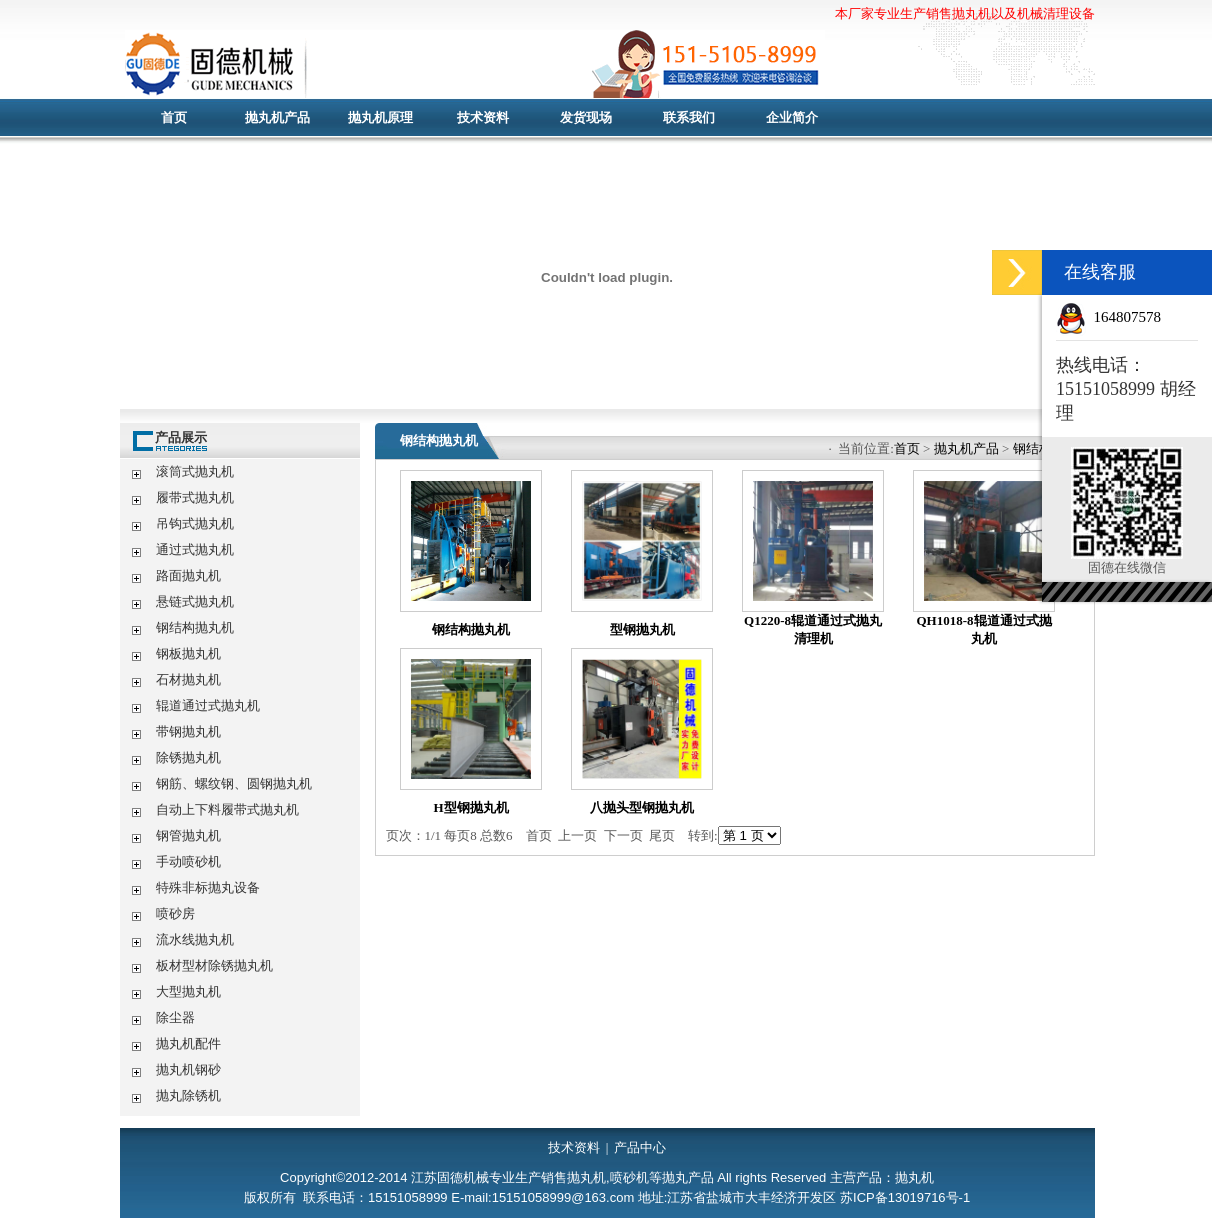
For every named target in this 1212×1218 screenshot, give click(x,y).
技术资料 (483, 117)
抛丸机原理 (380, 117)
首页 (174, 117)
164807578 (1128, 317)
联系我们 (689, 117)
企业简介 (792, 117)
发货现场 (586, 117)
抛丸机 (515, 65)
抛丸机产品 (277, 117)
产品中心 (640, 1147)
